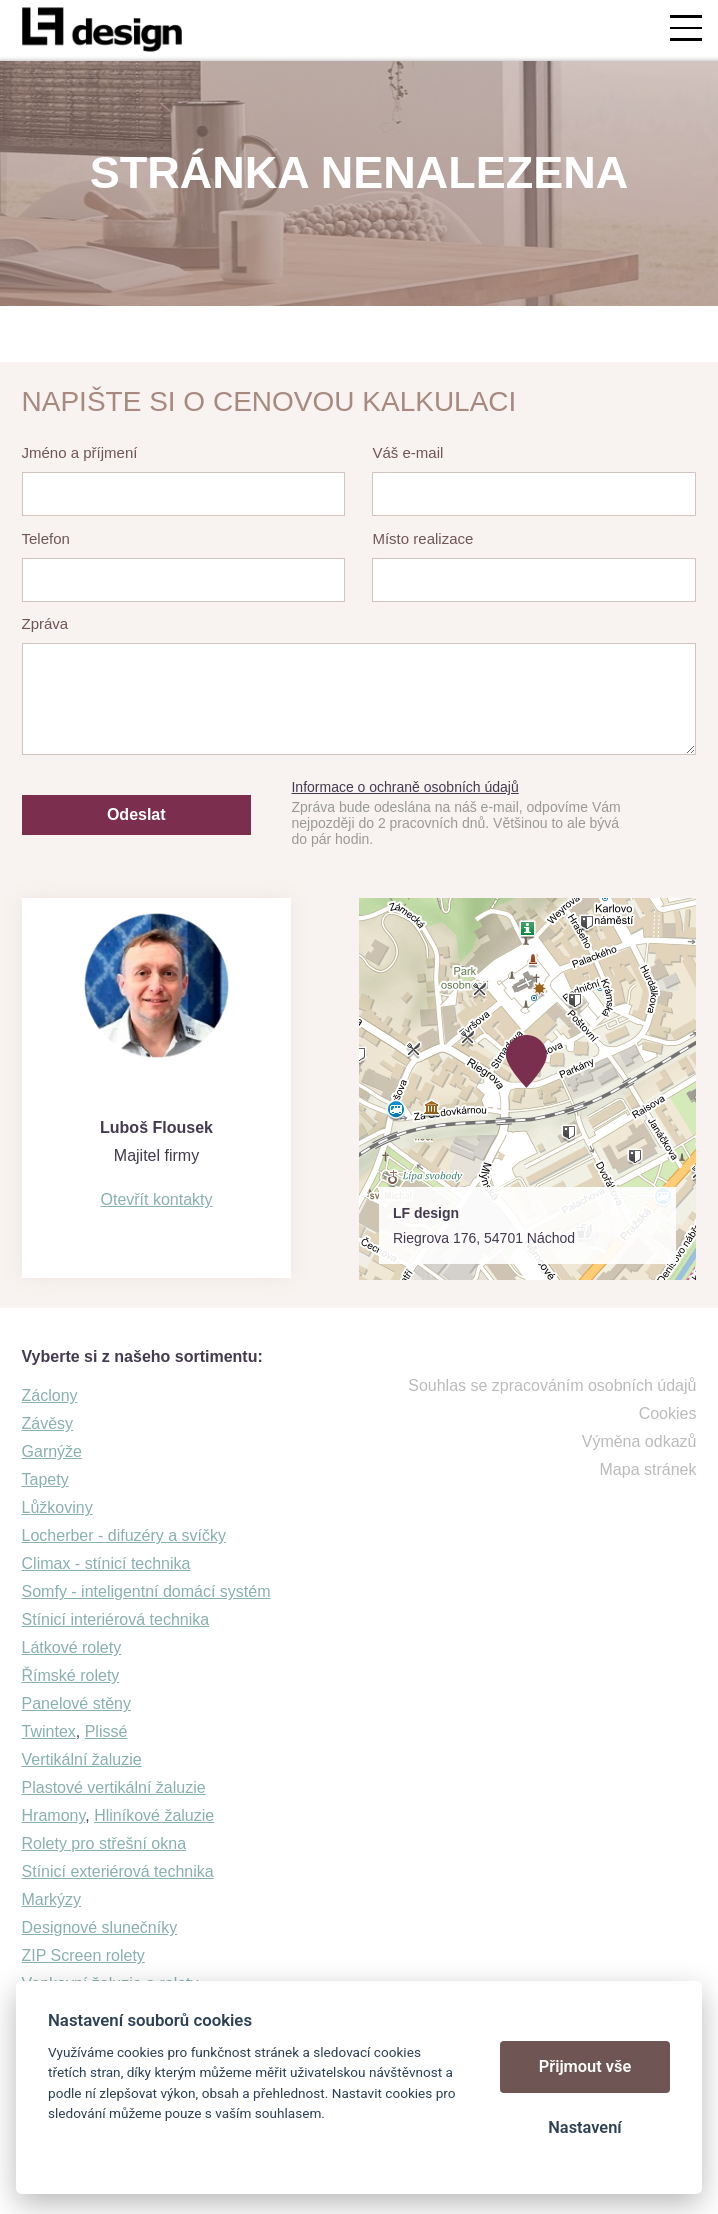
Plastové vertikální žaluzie (114, 1787)
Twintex (49, 1731)
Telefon (46, 538)
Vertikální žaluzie (82, 1759)
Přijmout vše (585, 2066)
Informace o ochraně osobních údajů (404, 787)
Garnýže (52, 1451)
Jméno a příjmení (80, 452)
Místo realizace (422, 538)
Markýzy (52, 1899)
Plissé (106, 1731)
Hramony (54, 1815)
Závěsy (48, 1423)
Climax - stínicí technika (106, 1563)
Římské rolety (71, 1675)
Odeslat (136, 814)
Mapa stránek (648, 1469)
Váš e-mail (407, 452)
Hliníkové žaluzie (154, 1815)
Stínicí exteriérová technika (118, 1871)
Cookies (668, 1413)
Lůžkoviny (57, 1507)
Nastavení (584, 2127)
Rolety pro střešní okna (104, 1843)
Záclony (50, 1395)
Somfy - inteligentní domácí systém (146, 1591)
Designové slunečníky (100, 1927)
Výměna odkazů (639, 1441)
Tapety (45, 1479)
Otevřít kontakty (156, 1199)
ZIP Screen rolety (83, 1955)
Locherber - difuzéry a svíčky (124, 1535)
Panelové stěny (76, 1703)
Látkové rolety (72, 1647)
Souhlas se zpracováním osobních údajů (552, 1385)
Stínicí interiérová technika (116, 1619)
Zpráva (45, 623)
